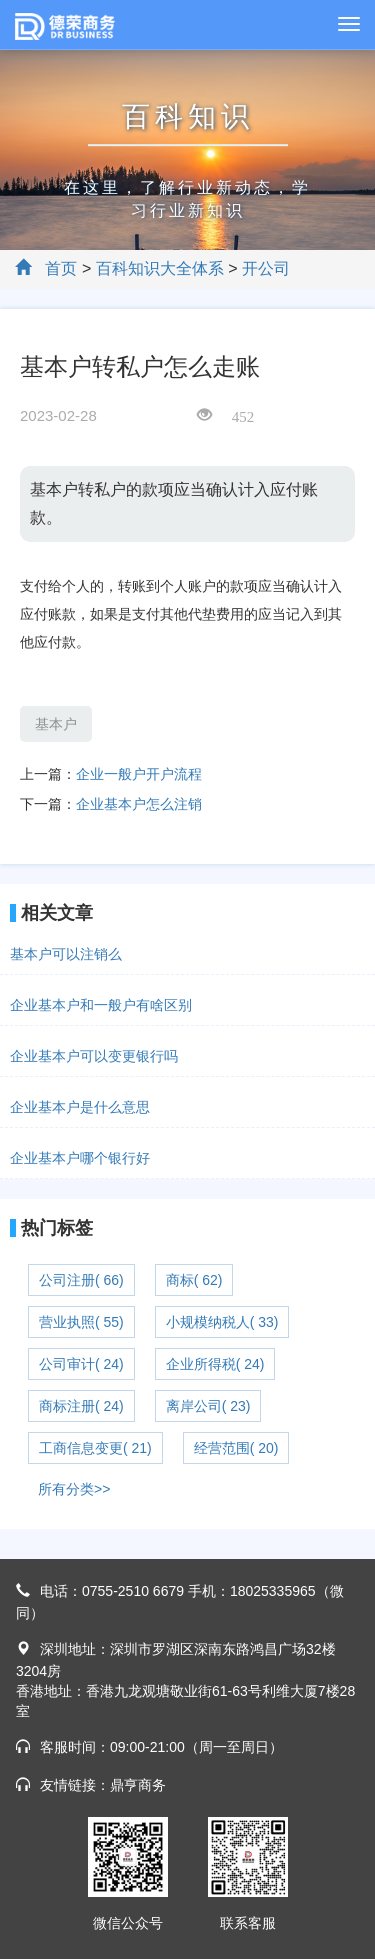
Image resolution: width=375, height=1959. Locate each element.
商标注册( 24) (81, 1406)
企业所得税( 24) (215, 1364)
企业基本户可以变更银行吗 (94, 1056)
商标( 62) (194, 1280)
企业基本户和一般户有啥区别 (101, 1005)
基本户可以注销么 (66, 954)
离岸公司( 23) (208, 1406)
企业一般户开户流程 (139, 774)
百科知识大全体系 (160, 268)
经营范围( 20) (236, 1448)
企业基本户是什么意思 (80, 1107)
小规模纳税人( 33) (222, 1322)
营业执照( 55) (81, 1322)
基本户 (56, 724)
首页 (61, 268)
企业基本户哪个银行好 (80, 1158)
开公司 (266, 268)
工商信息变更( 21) (95, 1448)
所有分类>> (74, 1489)
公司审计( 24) (81, 1364)
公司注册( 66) (81, 1280)
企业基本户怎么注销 (139, 804)
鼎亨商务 (138, 1785)
